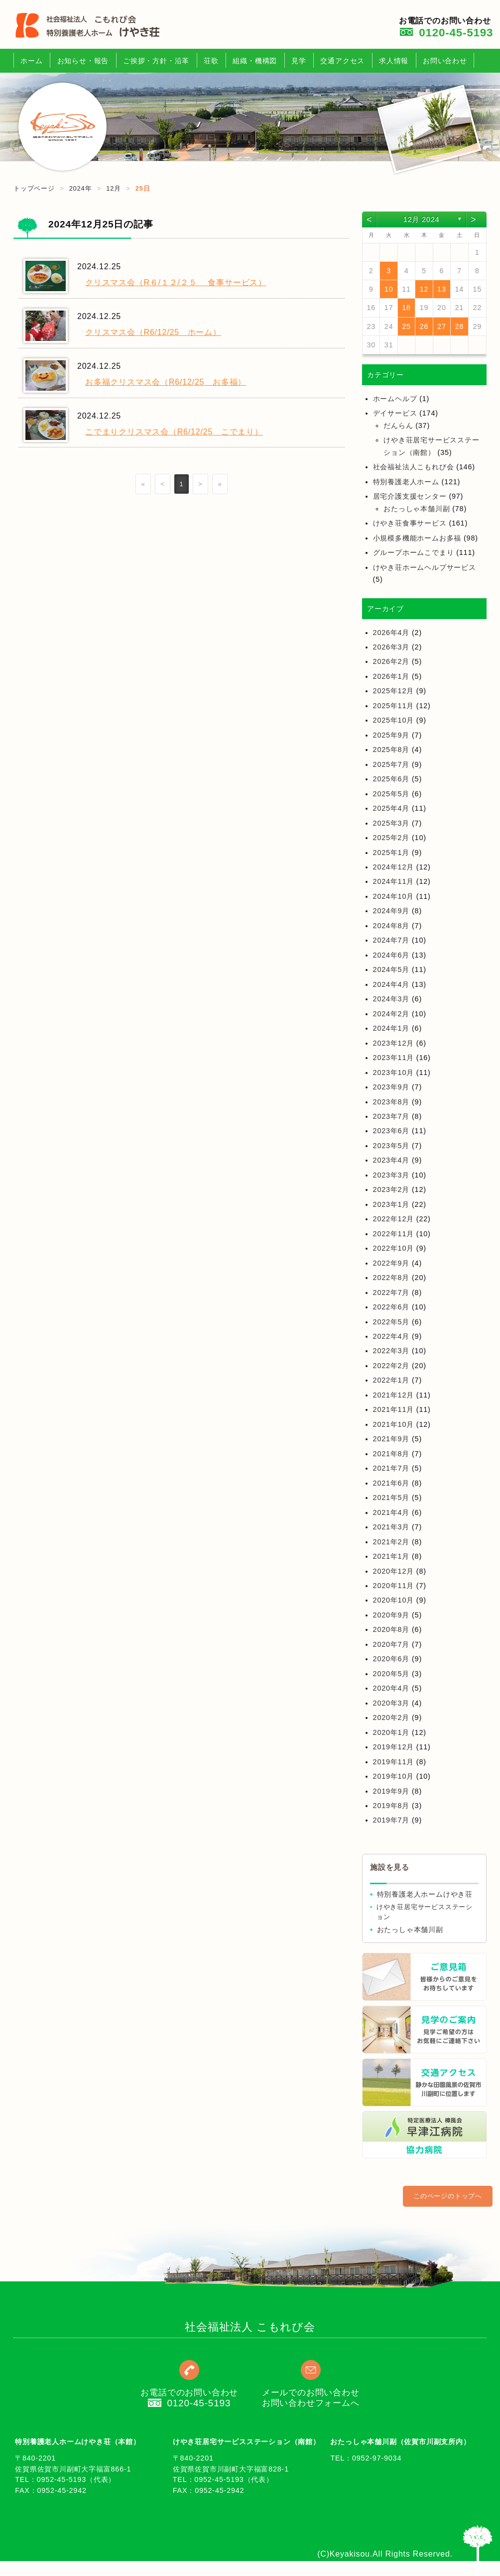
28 (459, 326)
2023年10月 (393, 1072)
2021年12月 (393, 1395)
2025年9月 (391, 735)
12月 (113, 188)
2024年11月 (393, 881)
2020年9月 (391, 1615)
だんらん (398, 425)
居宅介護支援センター (410, 496)
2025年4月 (391, 808)
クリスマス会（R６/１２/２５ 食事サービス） (175, 282)
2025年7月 (391, 764)
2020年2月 (391, 1717)
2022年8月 (391, 1278)
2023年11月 (393, 1058)
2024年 (80, 188)
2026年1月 (391, 676)
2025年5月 (391, 794)
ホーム (31, 61)
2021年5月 (391, 1498)
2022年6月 (391, 1307)
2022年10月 (393, 1248)
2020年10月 (393, 1600)
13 (441, 289)
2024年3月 (391, 999)
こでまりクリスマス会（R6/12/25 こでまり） (174, 432)
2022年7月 (391, 1292)
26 (424, 326)
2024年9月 (391, 911)
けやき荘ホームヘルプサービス (424, 567)
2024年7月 (391, 940)
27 (441, 326)
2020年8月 (391, 1629)
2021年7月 (391, 1468)
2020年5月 (391, 1674)
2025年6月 (391, 779)
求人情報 (393, 61)
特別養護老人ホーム (406, 482)
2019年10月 (393, 1776)
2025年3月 (391, 823)
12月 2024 (421, 219)
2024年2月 (391, 1014)
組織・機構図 (255, 61)
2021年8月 (391, 1454)
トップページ (34, 188)
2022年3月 (391, 1351)
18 (406, 308)
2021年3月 (391, 1527)
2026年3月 (391, 647)
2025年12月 (393, 691)
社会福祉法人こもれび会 (413, 467)
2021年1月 (391, 1556)
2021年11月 (393, 1409)
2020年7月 (391, 1644)
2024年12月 (393, 867)
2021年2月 (391, 1542)
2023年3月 (391, 1175)
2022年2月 (391, 1366)
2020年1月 (391, 1732)
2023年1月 (391, 1204)
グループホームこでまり (413, 552)
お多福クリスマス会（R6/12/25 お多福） (165, 382)
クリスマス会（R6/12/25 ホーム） (153, 332)
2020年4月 (391, 1688)
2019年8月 (391, 1806)
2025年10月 (393, 720)
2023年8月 (391, 1102)
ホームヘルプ (395, 399)
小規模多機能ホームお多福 (417, 538)
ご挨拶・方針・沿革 (156, 61)
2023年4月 (391, 1160)
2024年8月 (391, 926)
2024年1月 (391, 1028)
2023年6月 (391, 1131)
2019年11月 (393, 1762)
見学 (298, 61)
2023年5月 (391, 1146)
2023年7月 (391, 1116)
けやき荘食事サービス (410, 523)
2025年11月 (393, 706)
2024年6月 (391, 955)
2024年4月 (391, 984)
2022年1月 (391, 1380)
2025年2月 (391, 838)
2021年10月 (393, 1424)
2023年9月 (391, 1087)
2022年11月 (393, 1234)
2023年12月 (393, 1043)
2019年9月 (391, 1791)
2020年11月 (393, 1586)
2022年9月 (391, 1263)
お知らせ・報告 (83, 61)
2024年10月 (393, 896)
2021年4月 (391, 1512)
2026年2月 (391, 661)
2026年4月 (391, 633)
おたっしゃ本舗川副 (416, 509)
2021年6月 (391, 1483)
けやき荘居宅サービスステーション (424, 1912)
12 (424, 289)
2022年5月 (391, 1322)
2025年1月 (391, 853)
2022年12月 (393, 1219)
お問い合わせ (445, 61)
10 (388, 289)
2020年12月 (393, 1571)
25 (406, 326)
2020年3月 (391, 1703)
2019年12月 (393, 1747)
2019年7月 (391, 1820)
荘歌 (211, 61)
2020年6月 (391, 1659)
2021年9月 (391, 1439)
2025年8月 (391, 749)
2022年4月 (391, 1336)
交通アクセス (342, 61)
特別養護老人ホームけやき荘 (425, 1894)
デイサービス (395, 413)
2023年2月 (391, 1189)
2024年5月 (391, 969)
